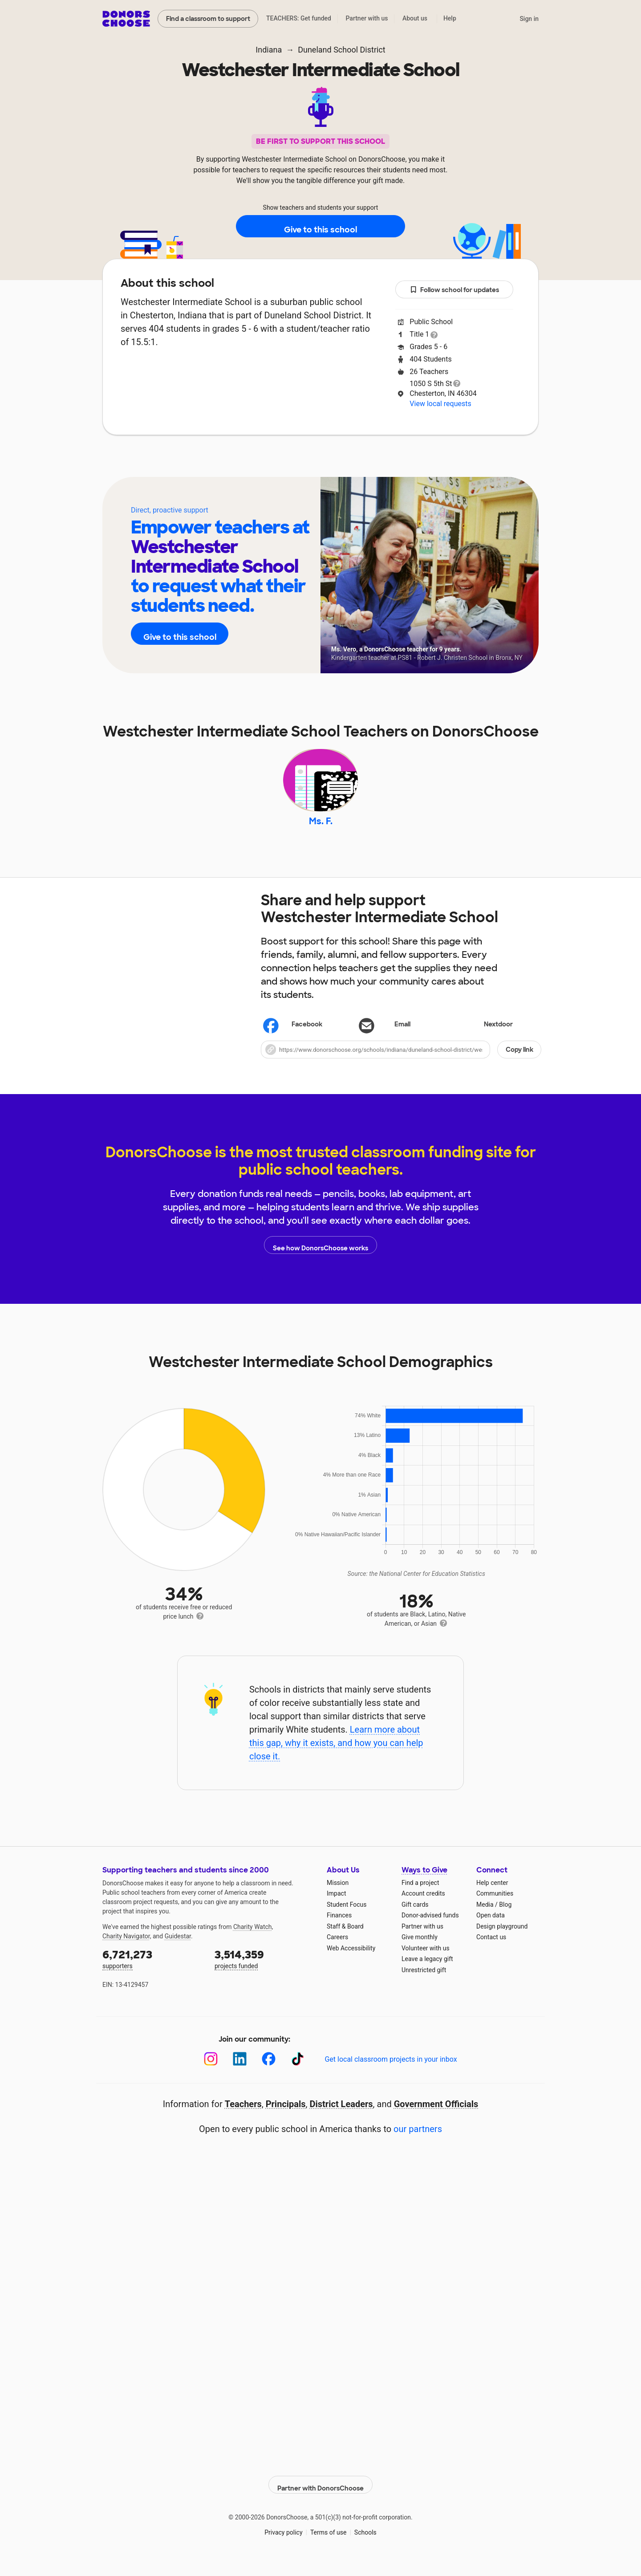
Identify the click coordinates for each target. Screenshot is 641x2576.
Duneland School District (341, 49)
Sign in (529, 18)
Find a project (420, 1895)
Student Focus (347, 1917)
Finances (339, 1928)
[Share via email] (401, 1037)
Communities (494, 1906)
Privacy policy (283, 2540)
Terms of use (328, 2540)
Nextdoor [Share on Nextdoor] (485, 1038)
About (262, 461)
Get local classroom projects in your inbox (391, 2071)
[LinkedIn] (239, 2071)
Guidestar (178, 1948)
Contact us (491, 1949)
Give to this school (320, 226)
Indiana (269, 49)
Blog (505, 1917)
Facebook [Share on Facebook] (293, 1038)
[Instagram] (210, 2071)
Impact (336, 1906)
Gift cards (415, 1917)
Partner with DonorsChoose (320, 2493)
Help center (492, 1895)
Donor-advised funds (430, 1928)
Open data (490, 1928)
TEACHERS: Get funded (298, 18)
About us (414, 18)
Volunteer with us (426, 1960)
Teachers (314, 461)
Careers (337, 1949)
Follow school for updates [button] (454, 290)
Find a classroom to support (208, 19)
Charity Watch (252, 1939)
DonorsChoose (126, 19)
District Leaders (341, 2116)
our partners (418, 2141)
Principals (286, 2116)
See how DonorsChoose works (320, 1258)
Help (449, 18)
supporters (152, 1971)
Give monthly (420, 1949)
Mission (338, 1895)
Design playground (501, 1938)
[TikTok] (297, 2071)
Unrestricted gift (424, 1982)
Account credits (423, 1906)
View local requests (440, 403)
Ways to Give (424, 1883)
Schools (365, 2540)
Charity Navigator (126, 1948)
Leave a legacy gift (427, 1971)
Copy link (519, 1062)
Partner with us (367, 18)
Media (485, 1917)
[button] (401, 1062)
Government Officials (436, 2116)
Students (372, 461)
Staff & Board (345, 1938)
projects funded (264, 1971)
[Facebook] (268, 2071)
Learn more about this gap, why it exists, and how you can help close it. (336, 1755)
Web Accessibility (351, 1960)
